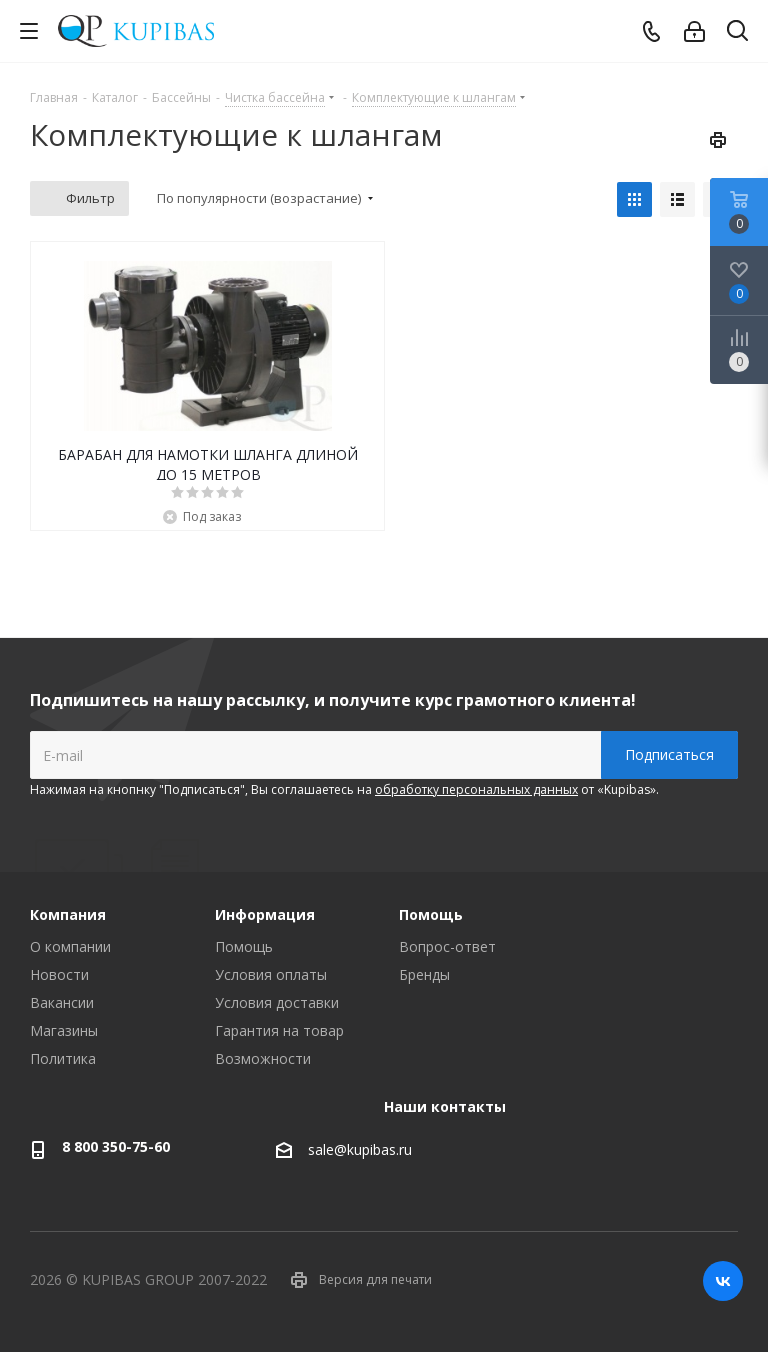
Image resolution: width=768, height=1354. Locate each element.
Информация (265, 914)
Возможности (263, 1058)
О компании (70, 946)
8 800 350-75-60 (116, 1146)
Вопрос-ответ (447, 946)
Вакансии (62, 1002)
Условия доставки (277, 1002)
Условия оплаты (271, 974)
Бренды (424, 974)
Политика (63, 1058)
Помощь (244, 946)
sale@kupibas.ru (360, 1149)
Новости (59, 974)
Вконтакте (723, 1281)
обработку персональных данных (476, 789)
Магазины (64, 1030)
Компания (68, 914)
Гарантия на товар (279, 1030)
